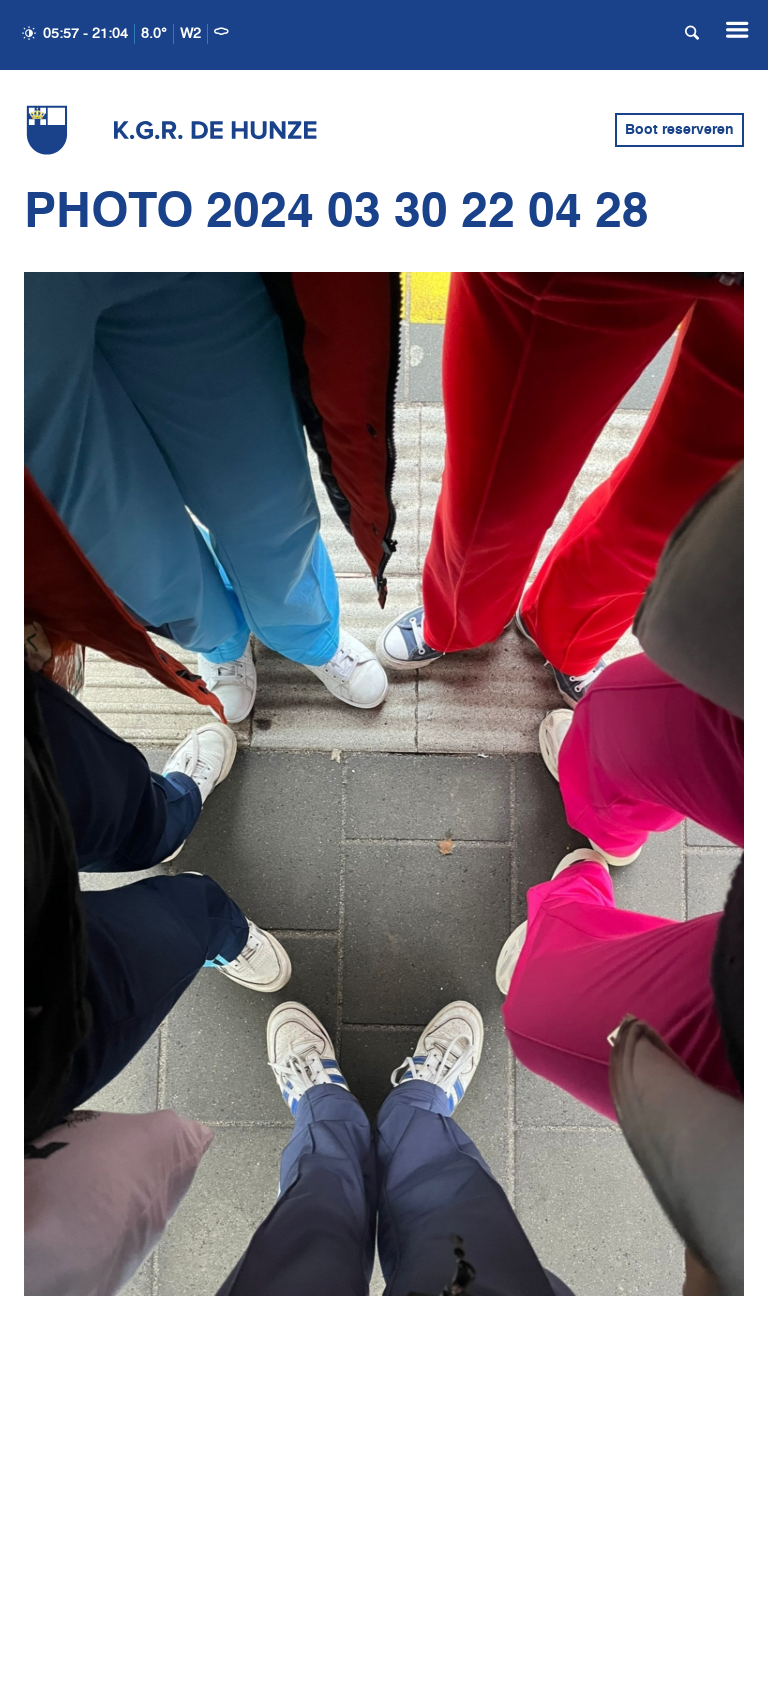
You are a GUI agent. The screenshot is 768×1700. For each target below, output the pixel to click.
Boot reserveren (679, 130)
